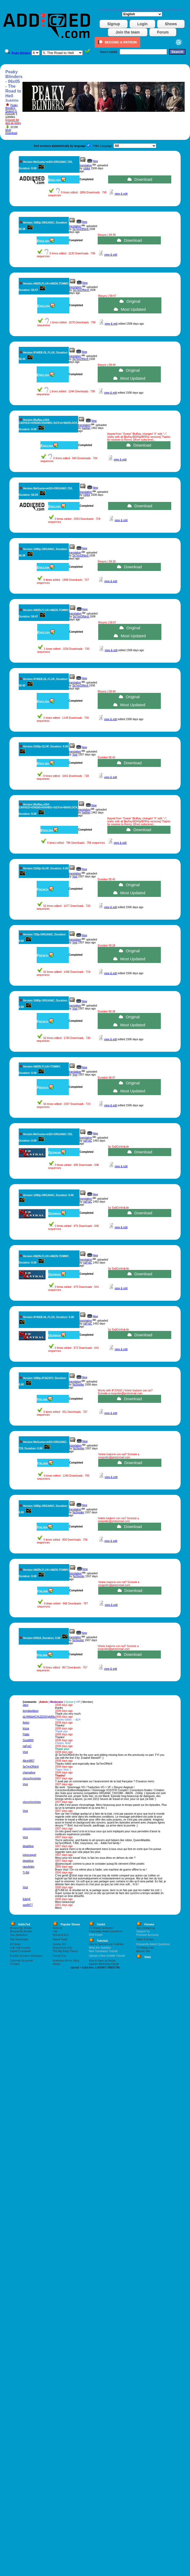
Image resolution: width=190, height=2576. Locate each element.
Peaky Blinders (11, 107)
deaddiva (28, 1846)
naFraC (87, 1140)
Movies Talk (143, 1951)
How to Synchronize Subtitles (106, 1944)
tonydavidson (31, 1710)
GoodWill (28, 1740)
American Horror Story (66, 1960)
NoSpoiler (78, 1384)
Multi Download (11, 132)
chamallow (29, 1772)
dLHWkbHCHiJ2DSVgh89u (39, 1716)
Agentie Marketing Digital (104, 1964)
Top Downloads (19, 1939)
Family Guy (59, 1955)
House (56, 1964)
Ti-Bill (26, 1872)
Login (142, 24)
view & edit (121, 193)
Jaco (25, 1704)
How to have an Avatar (102, 1960)
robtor (86, 168)
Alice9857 (29, 1760)
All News (15, 1944)
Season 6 (11, 111)
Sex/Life (57, 1927)
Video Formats (145, 1939)
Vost (74, 754)
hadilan (86, 428)
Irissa (26, 1728)
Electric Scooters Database (26, 1955)
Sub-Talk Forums (20, 1947)
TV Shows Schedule (101, 1927)
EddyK (27, 1899)
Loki (55, 1931)
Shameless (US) (62, 1947)
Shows (171, 24)
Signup (113, 24)
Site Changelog (145, 1927)
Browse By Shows (21, 1927)
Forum (163, 32)
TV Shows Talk (145, 1947)
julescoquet (29, 1854)
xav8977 (28, 1904)
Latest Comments (20, 1951)
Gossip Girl (59, 1944)
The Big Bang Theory (65, 1951)
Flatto (26, 1734)
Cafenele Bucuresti (21, 1960)
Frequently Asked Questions (105, 1931)
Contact (14, 1964)
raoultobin (29, 1866)
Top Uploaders (18, 1934)
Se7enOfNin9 (80, 229)
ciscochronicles (32, 1778)
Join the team (128, 32)
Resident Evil (60, 1934)
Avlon (26, 1722)
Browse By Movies (21, 1931)
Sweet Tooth (60, 1939)
